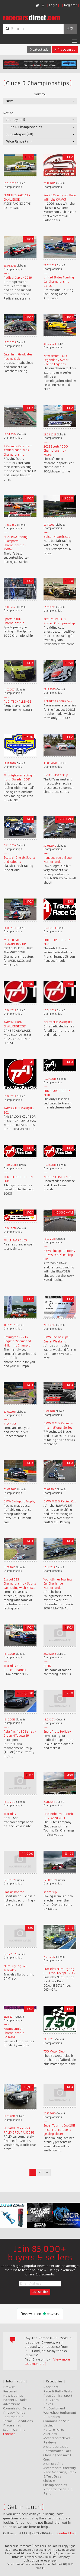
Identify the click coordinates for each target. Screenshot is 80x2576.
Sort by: (40, 94)
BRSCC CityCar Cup (56, 775)
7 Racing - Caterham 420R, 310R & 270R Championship (18, 450)
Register (70, 5)
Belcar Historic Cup (57, 537)
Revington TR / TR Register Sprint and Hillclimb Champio (17, 1341)
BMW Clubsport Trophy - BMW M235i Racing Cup (59, 1255)
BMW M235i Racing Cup (60, 1501)
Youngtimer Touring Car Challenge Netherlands (58, 1584)
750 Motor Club (54, 2051)
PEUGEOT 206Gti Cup (58, 701)
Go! (70, 29)
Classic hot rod (14, 1892)
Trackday (10, 1814)
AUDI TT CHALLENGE (17, 701)
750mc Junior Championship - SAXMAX (15, 2033)
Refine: (8, 113)
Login (53, 5)
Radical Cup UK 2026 (18, 278)
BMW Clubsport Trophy (19, 1501)
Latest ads (39, 49)
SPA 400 (10, 1424)
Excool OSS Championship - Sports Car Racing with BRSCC (20, 1584)
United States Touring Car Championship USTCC (59, 282)
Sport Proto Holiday (57, 1731)
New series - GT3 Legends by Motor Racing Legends (56, 360)
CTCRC (47, 1666)
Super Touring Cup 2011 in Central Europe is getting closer (59, 2130)
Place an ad (64, 49)
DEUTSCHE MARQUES (58, 1022)
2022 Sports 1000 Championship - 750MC (56, 451)
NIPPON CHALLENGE (57, 1177)
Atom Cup (50, 1892)
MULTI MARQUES (15, 1240)
